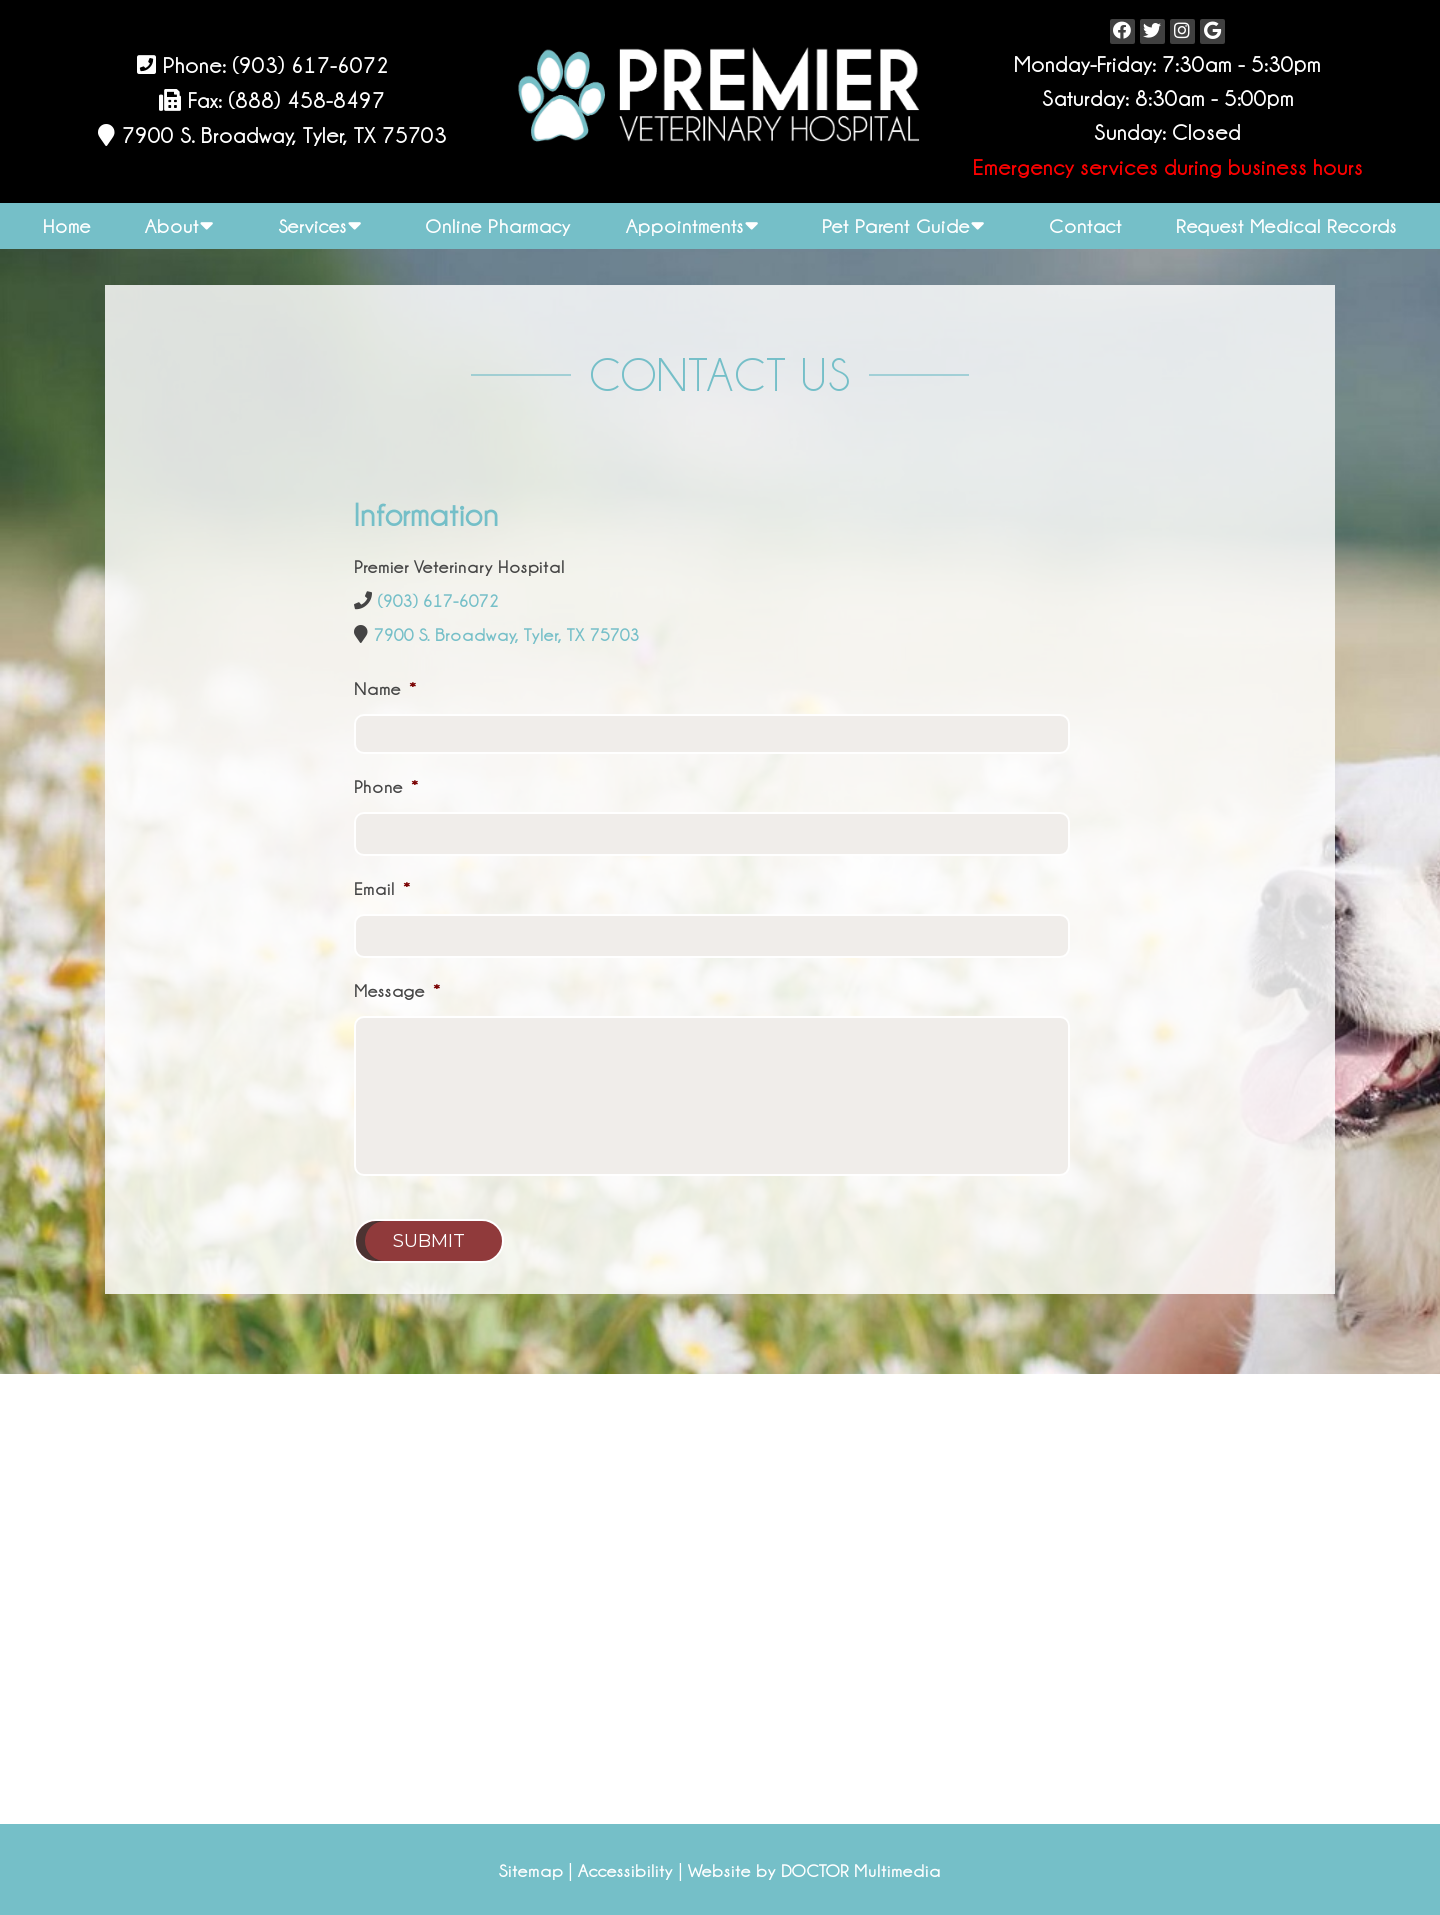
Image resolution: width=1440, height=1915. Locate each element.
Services (312, 226)
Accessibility (625, 1871)
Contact (1085, 226)
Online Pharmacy (498, 226)
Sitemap (531, 1871)
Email (382, 889)
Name (385, 689)
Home (67, 226)
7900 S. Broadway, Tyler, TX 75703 (281, 136)
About (172, 226)
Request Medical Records (1286, 226)
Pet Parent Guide (896, 226)
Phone (386, 787)
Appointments (685, 226)
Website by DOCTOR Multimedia (814, 1871)
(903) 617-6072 (310, 66)
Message (397, 991)
